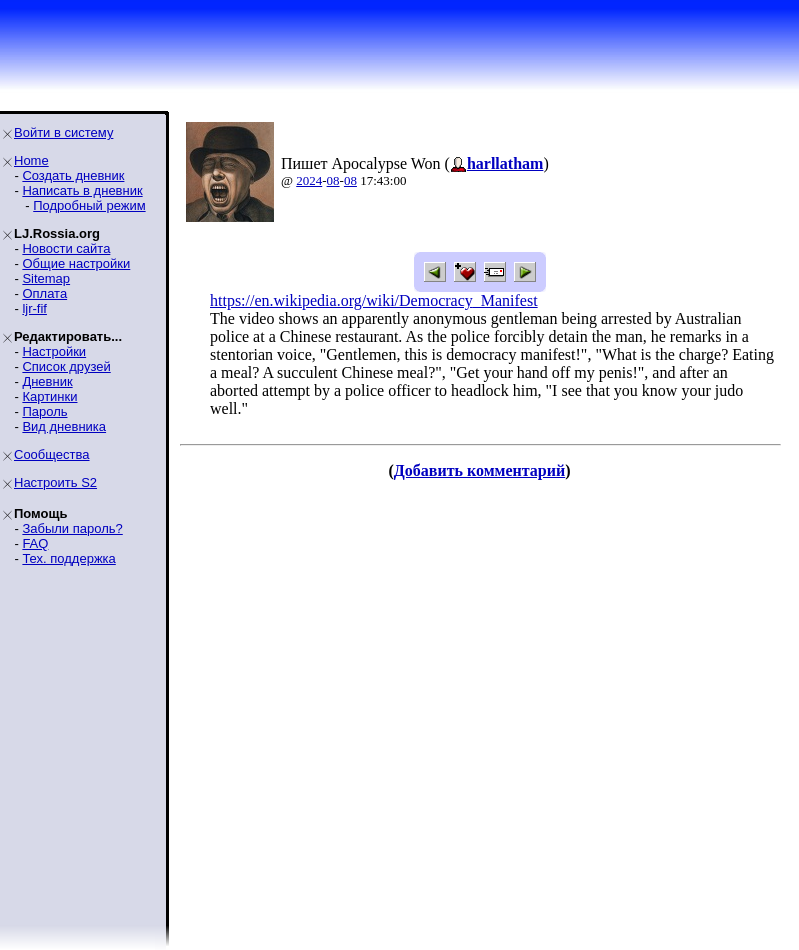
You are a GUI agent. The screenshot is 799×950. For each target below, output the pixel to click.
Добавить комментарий (479, 470)
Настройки (54, 351)
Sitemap (46, 278)
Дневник (47, 381)
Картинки (49, 396)
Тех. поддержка (68, 558)
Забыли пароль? (72, 528)
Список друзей (66, 366)
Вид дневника (64, 426)
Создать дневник (73, 175)
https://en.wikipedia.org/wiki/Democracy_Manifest (374, 300)
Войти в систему (63, 132)
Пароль (44, 411)
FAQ (35, 543)
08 (333, 180)
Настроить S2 (55, 482)
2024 (309, 180)
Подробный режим (89, 205)
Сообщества (52, 454)
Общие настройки (76, 263)
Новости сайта (66, 248)
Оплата (44, 293)
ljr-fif (34, 308)
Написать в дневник (82, 190)
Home (31, 160)
